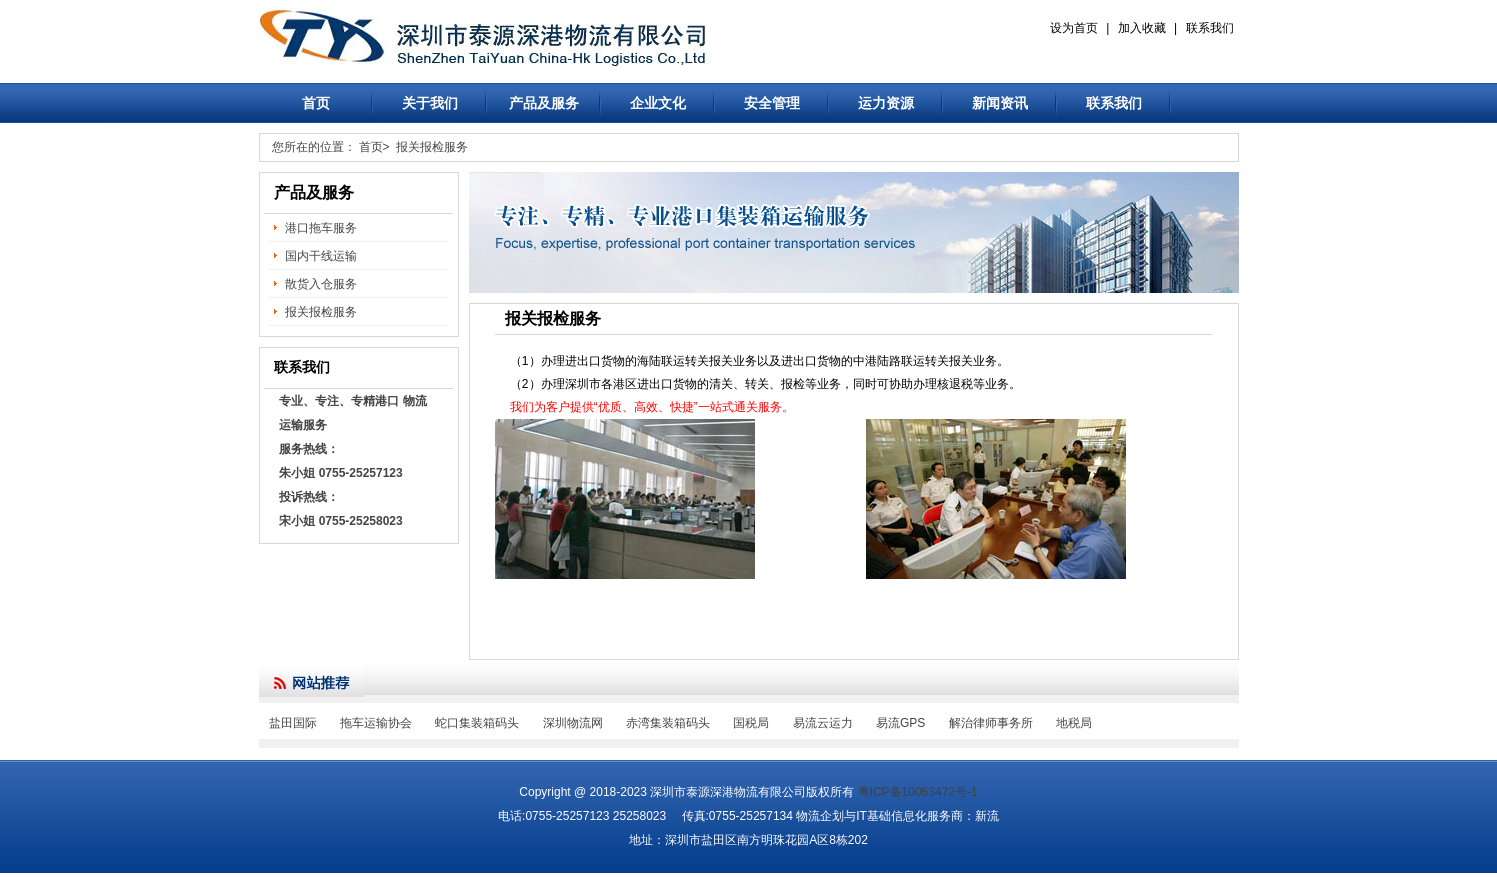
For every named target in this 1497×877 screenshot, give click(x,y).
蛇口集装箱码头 (477, 723)
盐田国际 (293, 723)
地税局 (1074, 723)
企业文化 (658, 103)
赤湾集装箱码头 (668, 723)
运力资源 (886, 103)
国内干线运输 (321, 256)
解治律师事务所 (991, 723)
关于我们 (430, 103)
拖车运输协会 (376, 723)
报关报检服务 (432, 147)
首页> (374, 147)
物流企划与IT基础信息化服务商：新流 (897, 816)
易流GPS (900, 723)
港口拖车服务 (321, 228)
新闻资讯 (1000, 103)
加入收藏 (1142, 28)
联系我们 (1210, 28)
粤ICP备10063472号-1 (918, 792)
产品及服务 (544, 103)
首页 (316, 103)
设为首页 (1074, 28)
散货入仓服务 (321, 284)
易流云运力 (823, 723)
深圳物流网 (573, 723)
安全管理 (772, 103)
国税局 (751, 723)
